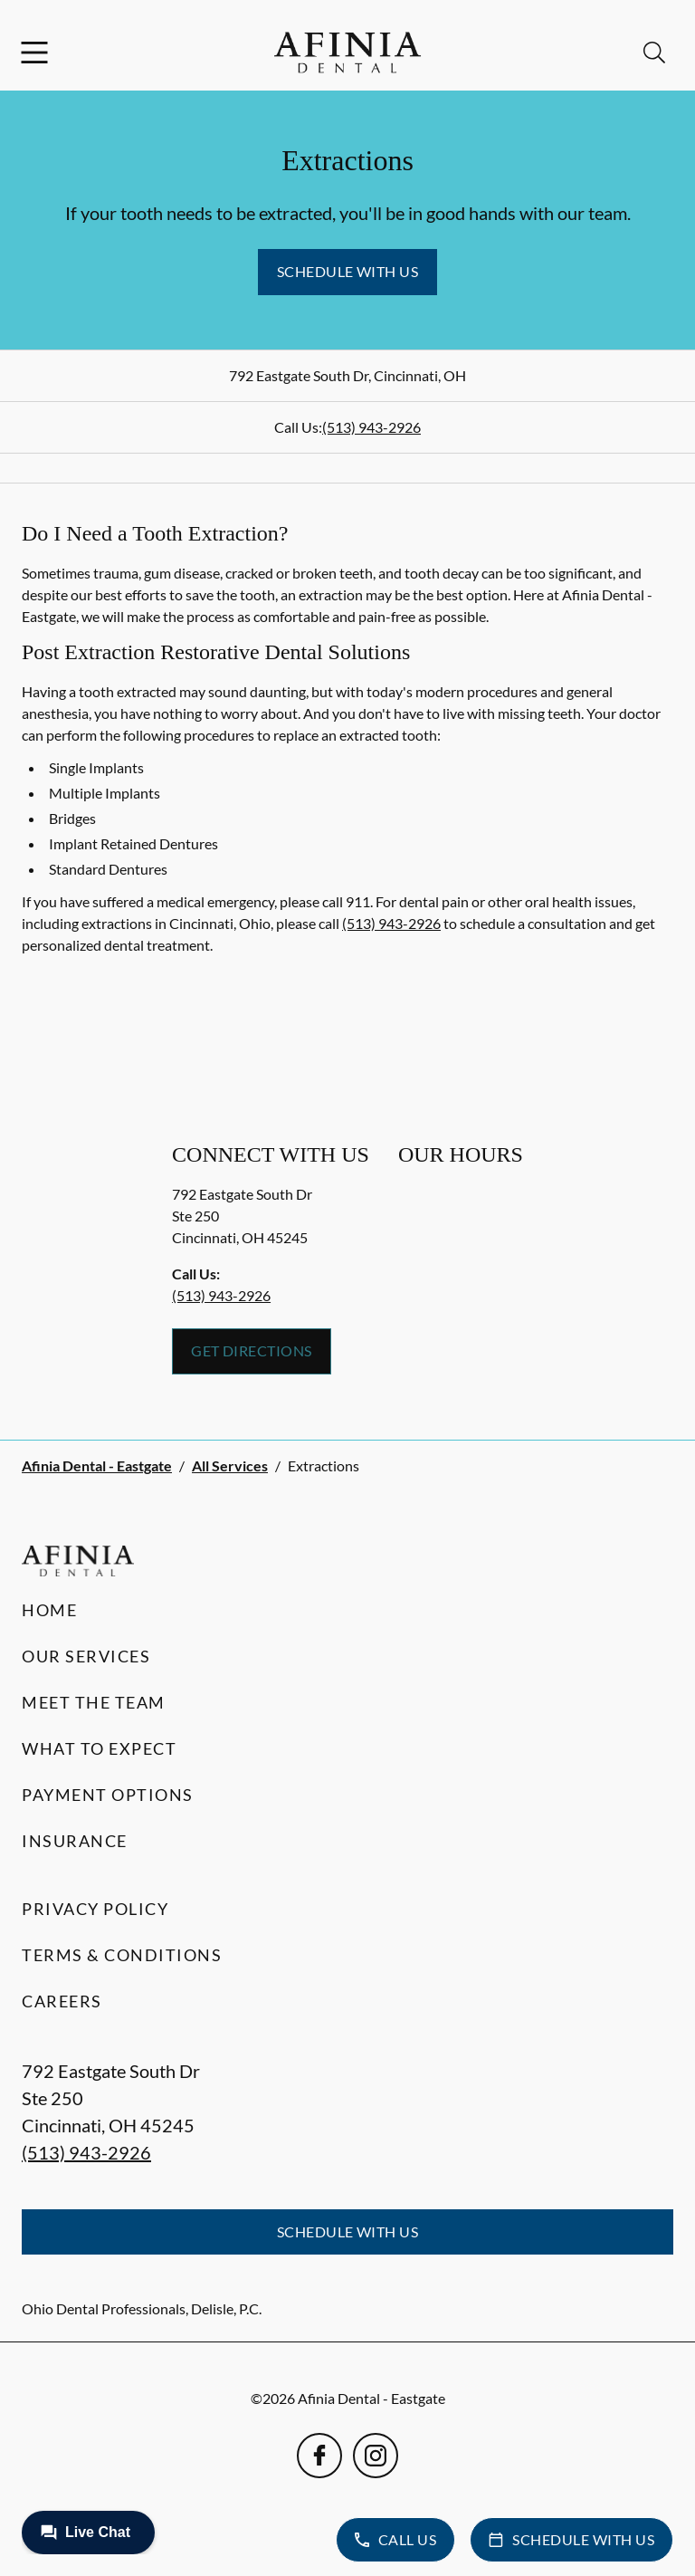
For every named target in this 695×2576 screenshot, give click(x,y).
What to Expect (99, 1748)
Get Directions (251, 1350)
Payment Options (108, 1795)
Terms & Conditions (122, 1955)
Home (49, 1610)
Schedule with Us (348, 271)
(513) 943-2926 (371, 427)
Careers (62, 2001)
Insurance (75, 1841)
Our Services (86, 1656)
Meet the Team (94, 1702)
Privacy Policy (95, 1909)
